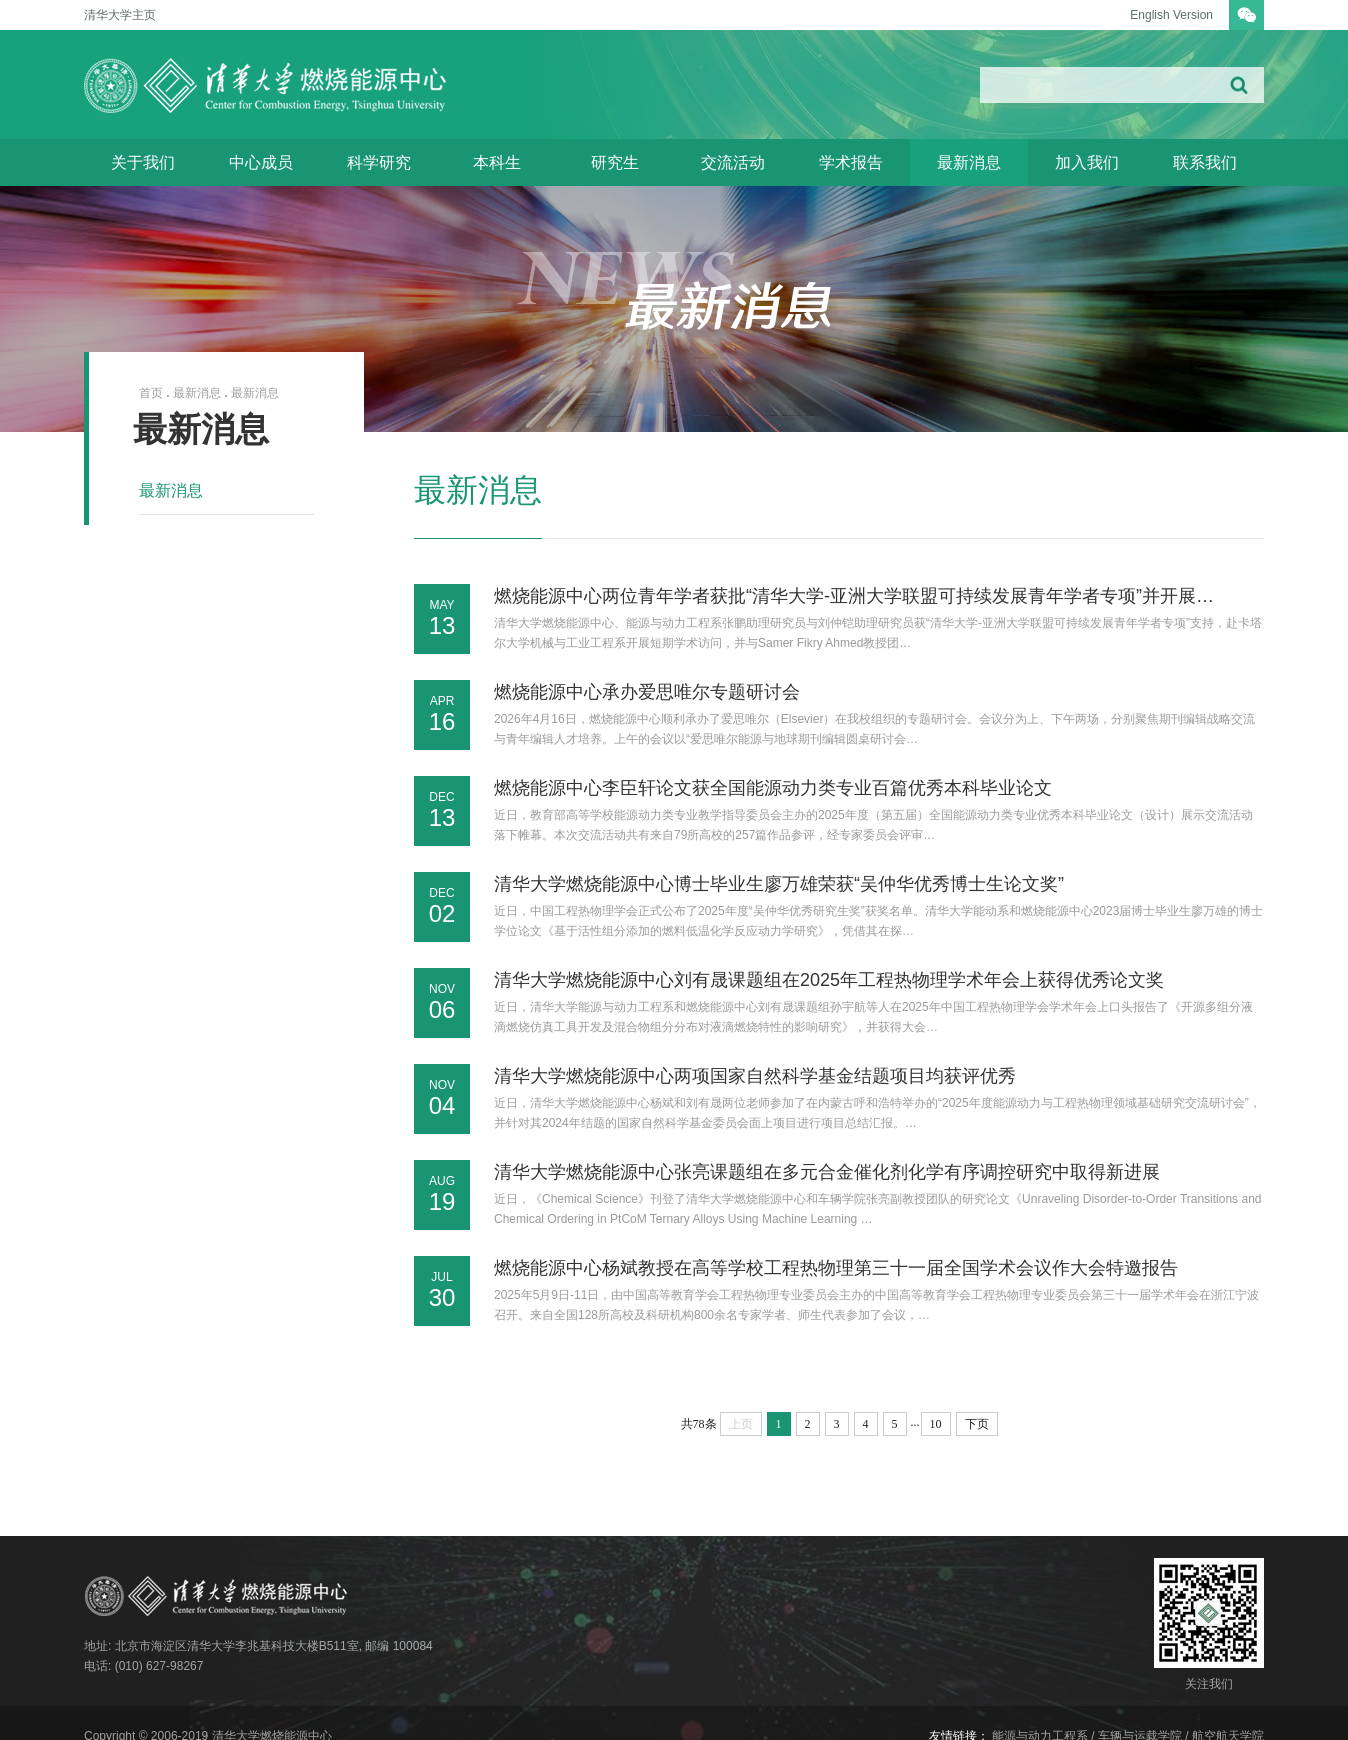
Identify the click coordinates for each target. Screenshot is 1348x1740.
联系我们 (1205, 162)
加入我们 (1087, 162)
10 (936, 1424)
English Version (1171, 15)
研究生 (615, 162)
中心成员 (261, 162)
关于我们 (143, 162)
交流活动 (733, 162)
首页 (151, 393)
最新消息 (969, 162)
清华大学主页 (120, 15)
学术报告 (851, 162)
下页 (977, 1424)
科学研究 (379, 162)
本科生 (497, 162)
